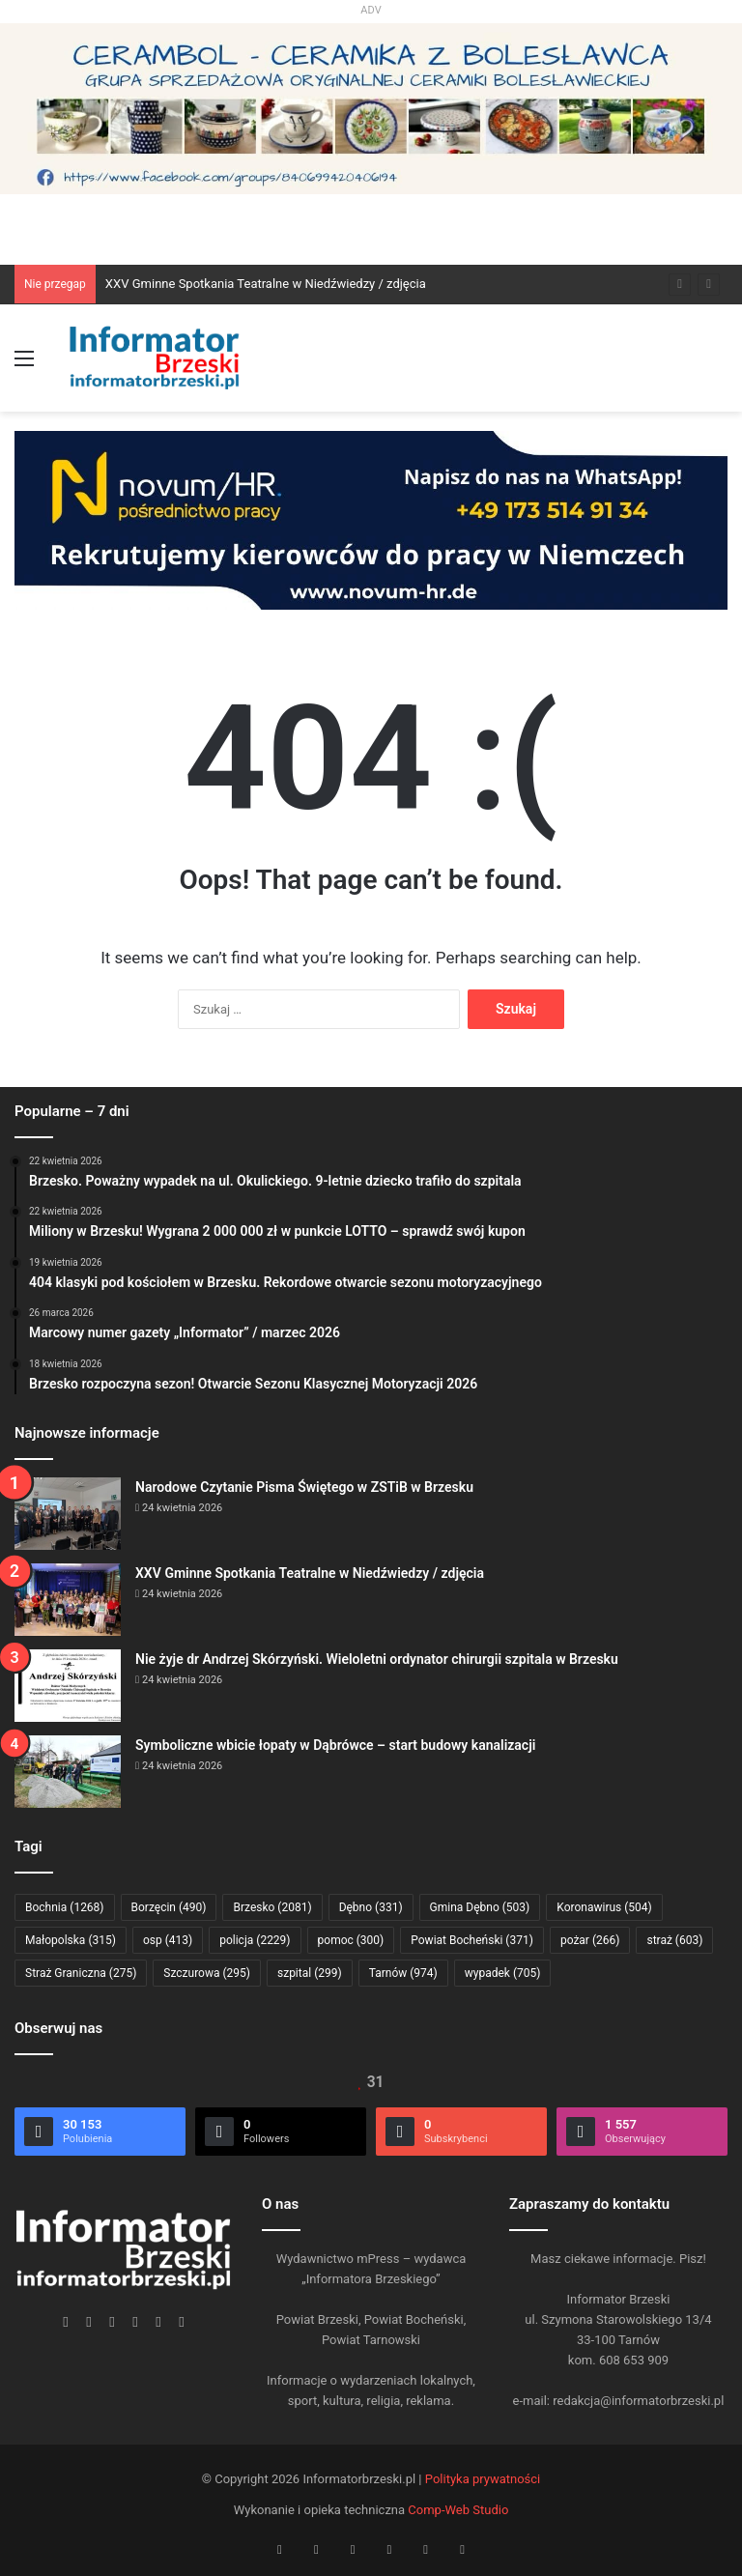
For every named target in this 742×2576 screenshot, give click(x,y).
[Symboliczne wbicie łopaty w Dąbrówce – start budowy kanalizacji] (67, 1771)
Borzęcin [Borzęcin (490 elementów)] (169, 1907)
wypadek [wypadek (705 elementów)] (503, 1973)
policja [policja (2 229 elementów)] (254, 1940)
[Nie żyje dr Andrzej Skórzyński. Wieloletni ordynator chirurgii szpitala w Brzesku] (67, 1685)
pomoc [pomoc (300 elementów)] (351, 1940)
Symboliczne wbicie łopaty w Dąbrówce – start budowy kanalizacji (335, 1745)
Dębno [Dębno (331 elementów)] (371, 1907)
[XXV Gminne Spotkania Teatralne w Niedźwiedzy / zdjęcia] (67, 1599)
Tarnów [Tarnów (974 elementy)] (403, 1973)
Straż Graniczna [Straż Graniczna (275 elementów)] (80, 1973)
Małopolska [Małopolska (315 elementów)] (70, 1940)
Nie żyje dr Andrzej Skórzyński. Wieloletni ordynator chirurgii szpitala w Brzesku (376, 1659)
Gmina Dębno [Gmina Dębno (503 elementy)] (480, 1907)
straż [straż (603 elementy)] (674, 1940)
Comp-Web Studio (458, 2510)
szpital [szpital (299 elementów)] (309, 1973)
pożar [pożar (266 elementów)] (590, 1940)
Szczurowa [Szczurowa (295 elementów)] (206, 1973)
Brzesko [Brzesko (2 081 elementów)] (272, 1907)
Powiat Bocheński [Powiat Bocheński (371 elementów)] (472, 1940)
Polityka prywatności (482, 2479)
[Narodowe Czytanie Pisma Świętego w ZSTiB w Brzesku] (67, 1513)
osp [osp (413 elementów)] (167, 1940)
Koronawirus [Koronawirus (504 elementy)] (603, 1907)
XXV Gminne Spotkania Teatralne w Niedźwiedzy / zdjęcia (265, 283)
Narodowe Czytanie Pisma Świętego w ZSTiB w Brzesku (304, 1487)
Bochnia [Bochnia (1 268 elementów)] (64, 1907)
